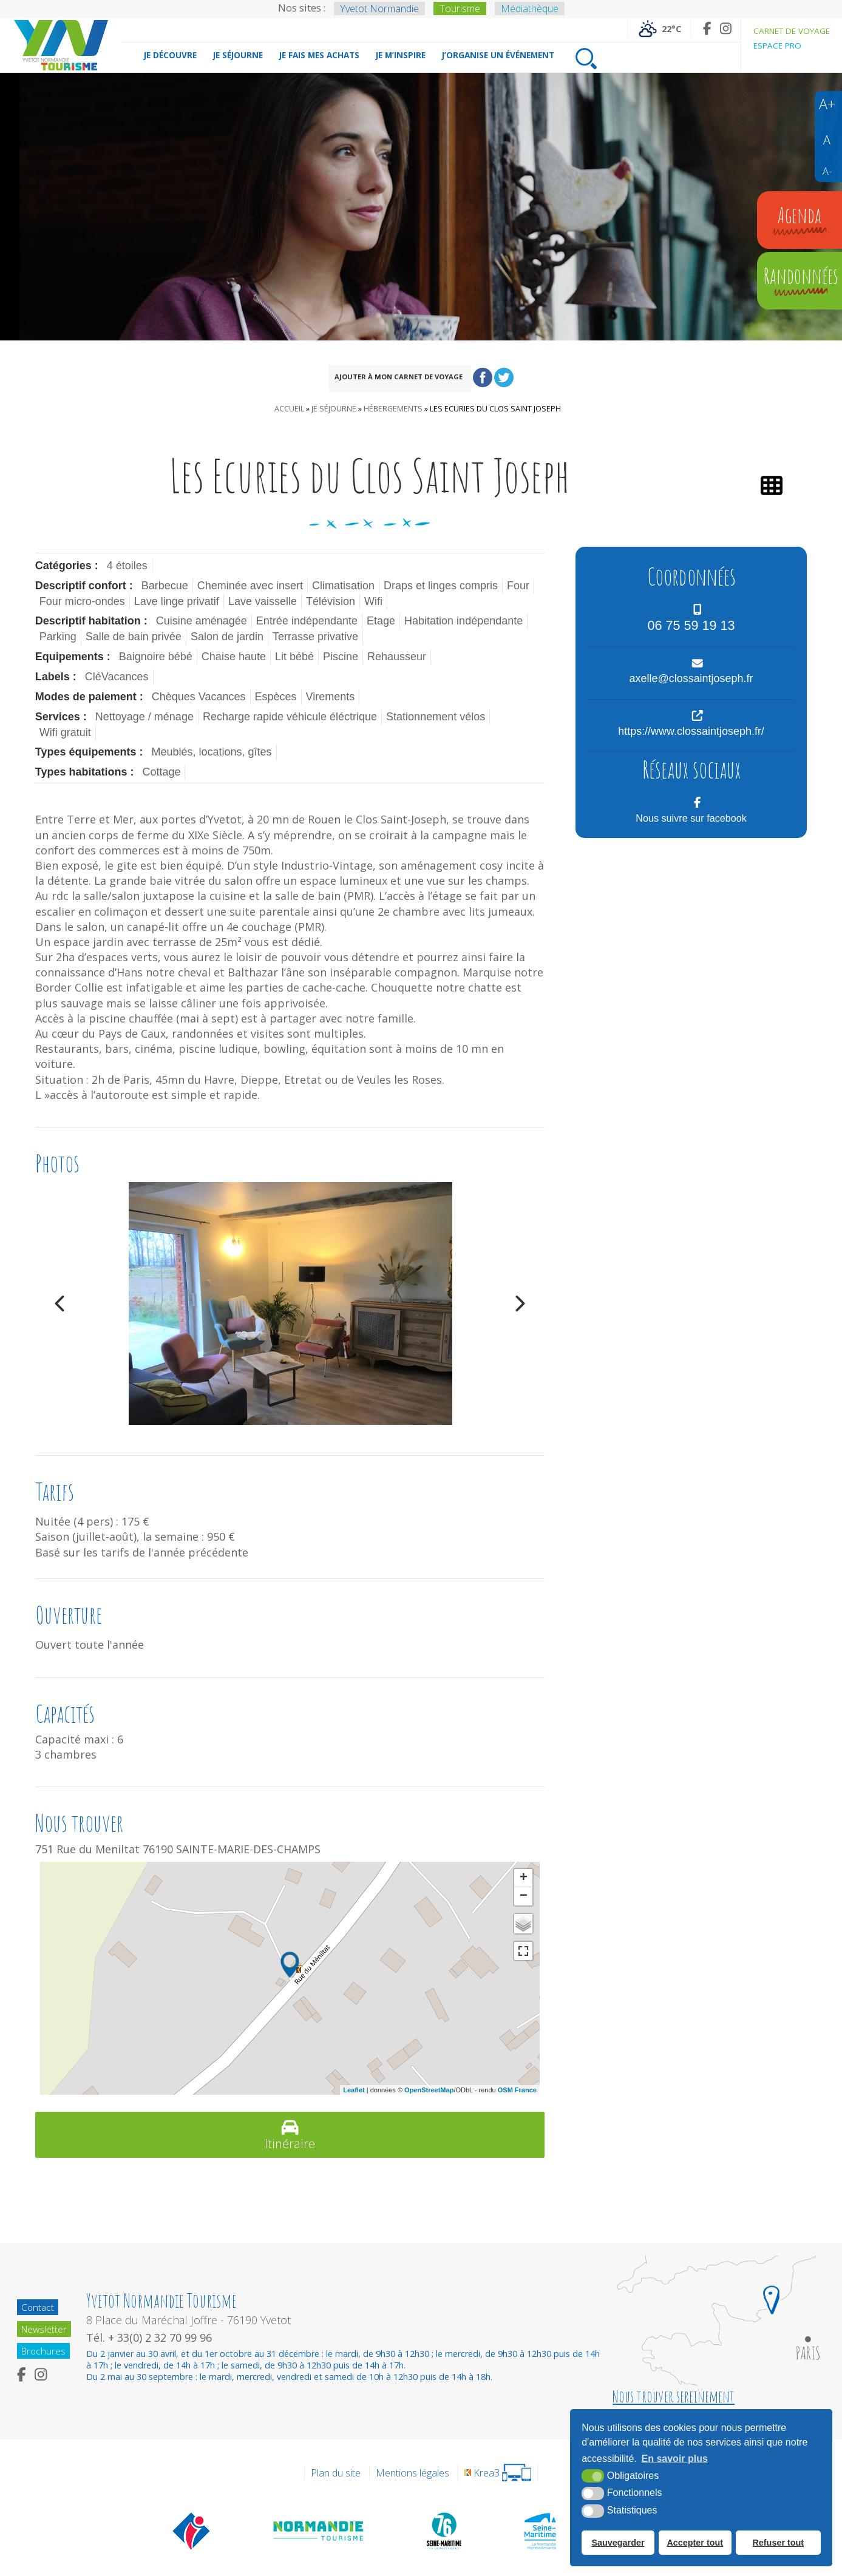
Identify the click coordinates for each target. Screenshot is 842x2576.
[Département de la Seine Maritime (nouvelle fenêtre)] (443, 2530)
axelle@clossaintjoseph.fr (691, 678)
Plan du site (336, 2473)
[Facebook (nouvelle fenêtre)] (707, 28)
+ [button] (524, 1878)
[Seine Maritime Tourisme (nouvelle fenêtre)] (540, 2530)
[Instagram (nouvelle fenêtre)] (726, 28)
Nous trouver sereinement (674, 2396)
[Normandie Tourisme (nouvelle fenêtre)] (319, 2530)
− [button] (524, 1896)
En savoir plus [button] (675, 2459)
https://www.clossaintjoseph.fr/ (691, 731)
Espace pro (777, 45)
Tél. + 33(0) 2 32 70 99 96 (151, 2337)
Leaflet (353, 2090)
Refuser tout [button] (778, 2542)
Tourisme (460, 8)
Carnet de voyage (791, 30)
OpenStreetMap (428, 2090)
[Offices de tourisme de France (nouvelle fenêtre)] (191, 2530)
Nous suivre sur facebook (691, 818)
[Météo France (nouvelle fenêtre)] (659, 28)
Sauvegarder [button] (617, 2542)
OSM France (517, 2090)
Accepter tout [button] (695, 2542)
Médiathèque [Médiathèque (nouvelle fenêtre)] (530, 8)
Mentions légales (412, 2473)
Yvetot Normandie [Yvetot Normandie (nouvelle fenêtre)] (379, 8)
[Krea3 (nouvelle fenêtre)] (497, 2472)
